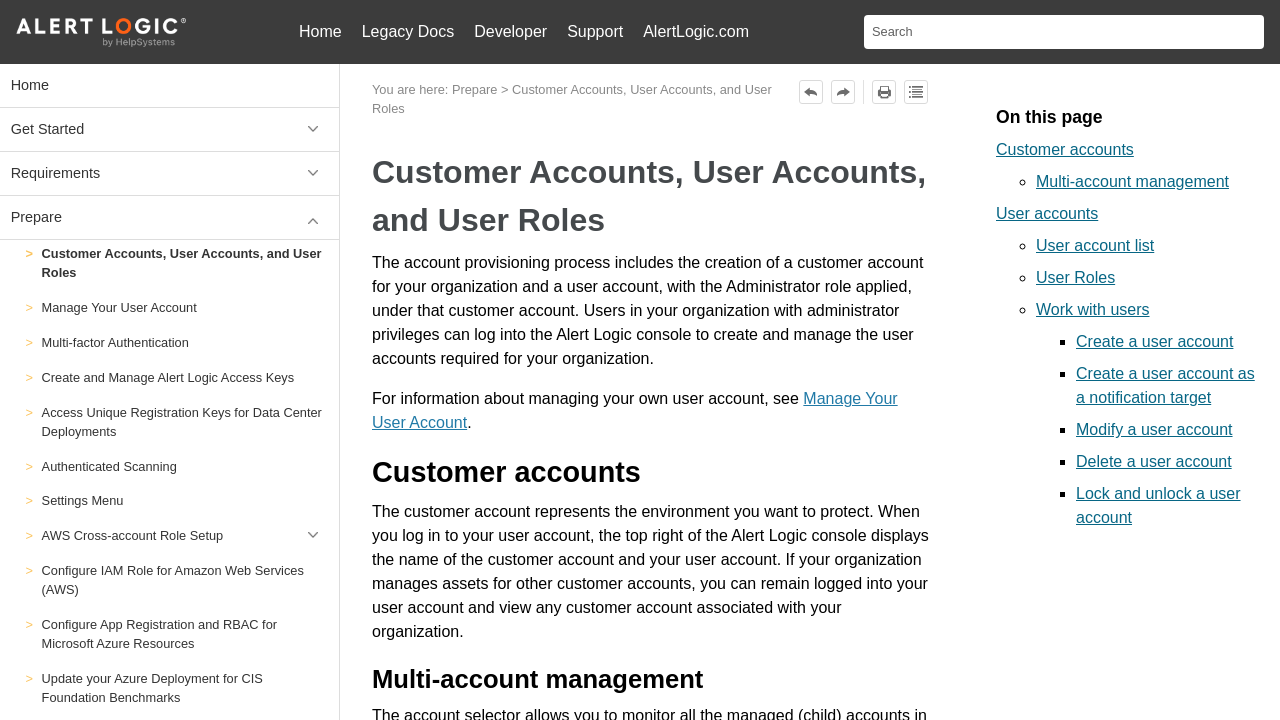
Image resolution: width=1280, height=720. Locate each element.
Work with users (1093, 309)
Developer (510, 31)
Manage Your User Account (119, 307)
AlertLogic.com (696, 31)
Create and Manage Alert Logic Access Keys (168, 377)
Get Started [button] (170, 129)
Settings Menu (83, 500)
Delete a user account (1154, 461)
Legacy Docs (408, 31)
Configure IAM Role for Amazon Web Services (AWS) (173, 580)
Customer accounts (1065, 149)
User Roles (1075, 277)
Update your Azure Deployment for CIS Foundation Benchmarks (152, 688)
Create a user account (1154, 341)
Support (595, 31)
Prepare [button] (170, 217)
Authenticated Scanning (109, 466)
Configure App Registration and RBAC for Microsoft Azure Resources (159, 634)
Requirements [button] (170, 173)
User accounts (1047, 213)
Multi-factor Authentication (115, 342)
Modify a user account (1154, 429)
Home (320, 31)
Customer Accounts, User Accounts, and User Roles (182, 263)
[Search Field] (1064, 32)
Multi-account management (1132, 181)
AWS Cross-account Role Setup (185, 535)
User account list (1095, 245)
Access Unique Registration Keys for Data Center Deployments (182, 422)
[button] (316, 535)
